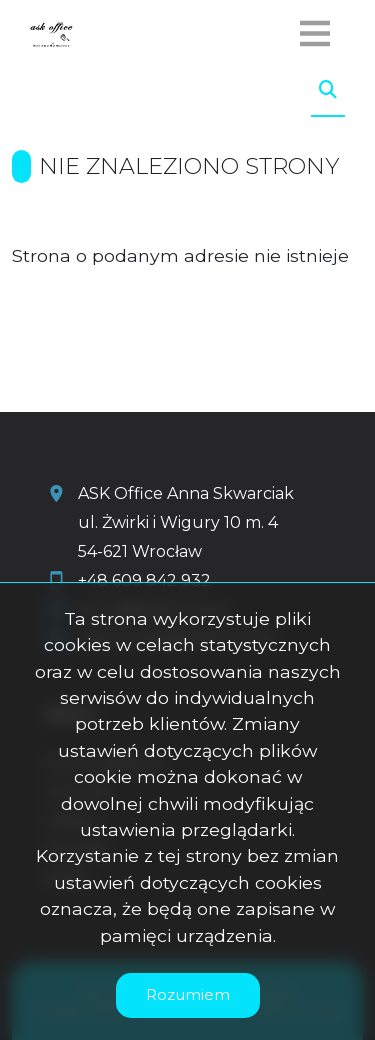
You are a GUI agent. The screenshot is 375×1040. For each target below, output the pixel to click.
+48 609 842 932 (144, 580)
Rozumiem (188, 994)
